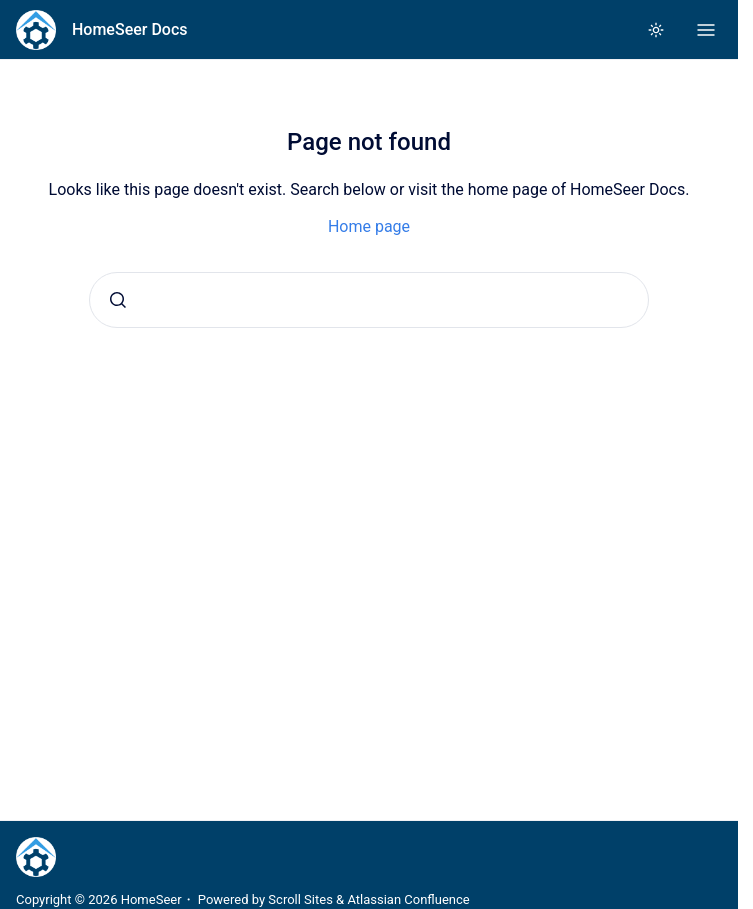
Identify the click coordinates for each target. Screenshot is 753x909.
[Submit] (118, 300)
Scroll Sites (300, 899)
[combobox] (369, 300)
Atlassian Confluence (408, 899)
